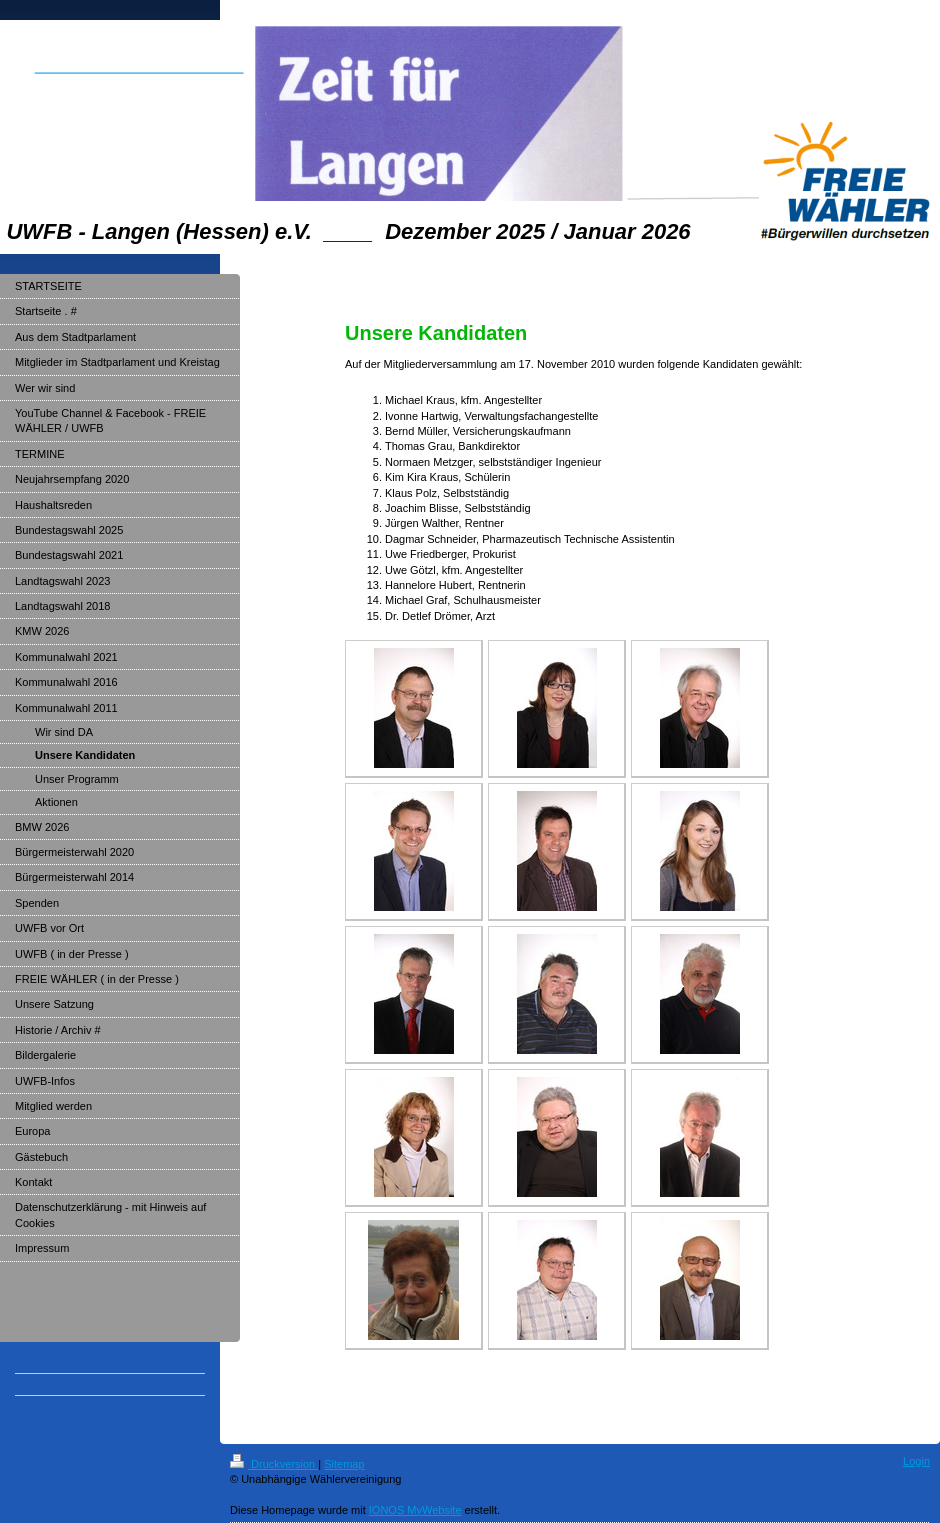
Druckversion (274, 1464)
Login (916, 1461)
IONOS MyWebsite (415, 1510)
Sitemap (344, 1464)
